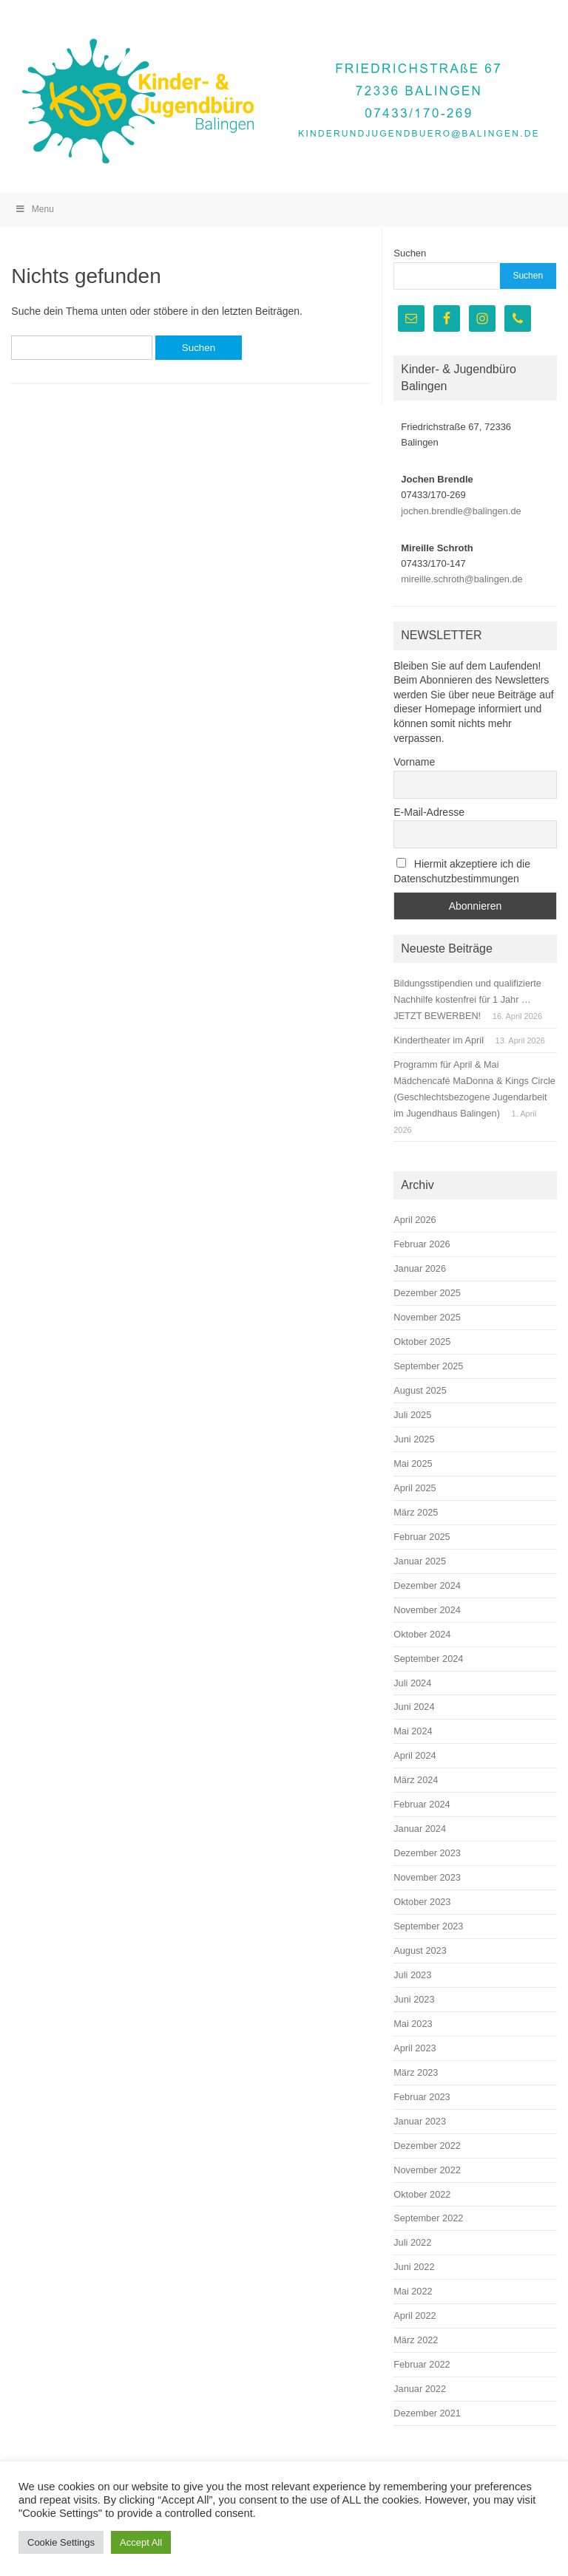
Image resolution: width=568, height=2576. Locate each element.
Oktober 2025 (421, 1341)
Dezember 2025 (427, 1292)
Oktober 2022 (421, 2194)
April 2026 (414, 1219)
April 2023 (414, 2048)
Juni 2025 (413, 1439)
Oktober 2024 (421, 1634)
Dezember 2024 (427, 1585)
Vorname (414, 762)
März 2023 (415, 2072)
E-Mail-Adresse (428, 812)
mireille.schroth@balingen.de (461, 579)
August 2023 (420, 1950)
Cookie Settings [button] (61, 2542)
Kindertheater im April (438, 1040)
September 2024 (428, 1658)
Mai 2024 (412, 1731)
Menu (34, 209)
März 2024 (415, 1779)
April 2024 (414, 1755)
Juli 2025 (412, 1414)
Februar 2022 (421, 2364)
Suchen (409, 253)
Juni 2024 (413, 1706)
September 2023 (428, 1926)
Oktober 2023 (421, 1901)
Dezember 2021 (427, 2413)
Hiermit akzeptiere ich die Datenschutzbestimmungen (461, 871)
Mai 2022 (412, 2291)
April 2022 (414, 2315)
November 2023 (427, 1877)
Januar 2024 (419, 1828)
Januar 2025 (419, 1561)
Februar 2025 (421, 1536)
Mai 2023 (412, 2023)
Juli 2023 (412, 1974)
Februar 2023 (421, 2096)
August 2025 (420, 1390)
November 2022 (427, 2169)
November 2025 (427, 1317)
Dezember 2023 (427, 1852)
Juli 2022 (412, 2242)
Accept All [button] (141, 2542)
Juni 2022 (413, 2266)
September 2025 (428, 1366)
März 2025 (415, 1512)
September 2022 (428, 2218)
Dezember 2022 (427, 2145)
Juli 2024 (412, 1683)
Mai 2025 (412, 1463)
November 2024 (427, 1609)
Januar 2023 (419, 2121)
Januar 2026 (419, 1268)
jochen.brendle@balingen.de (461, 511)
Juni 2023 (413, 1999)
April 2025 (414, 1487)
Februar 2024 (421, 1804)
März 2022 (415, 2339)
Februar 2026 (421, 1244)
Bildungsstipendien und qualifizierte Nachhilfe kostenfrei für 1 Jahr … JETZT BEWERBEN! (467, 999)
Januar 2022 (419, 2388)
